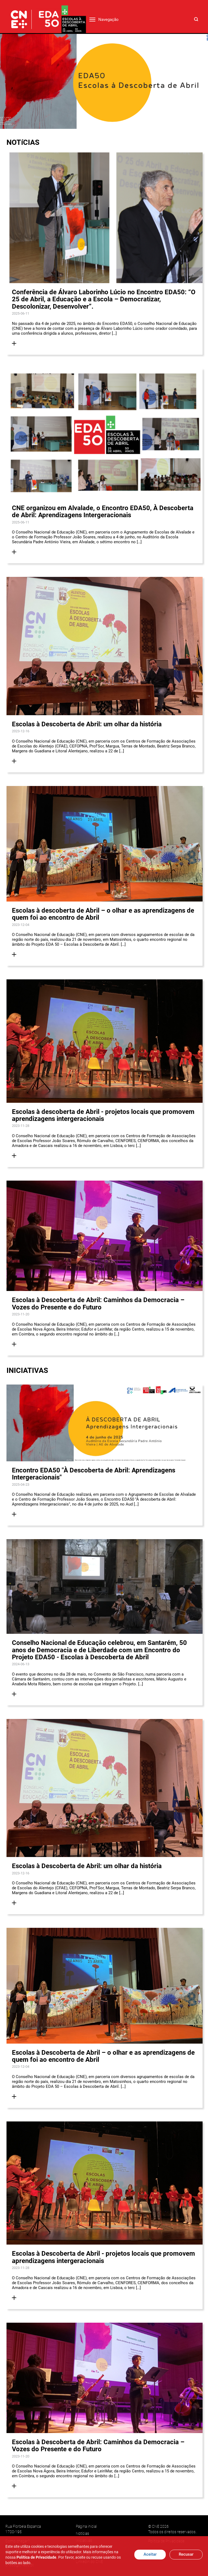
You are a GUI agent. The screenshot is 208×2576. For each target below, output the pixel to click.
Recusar (186, 2554)
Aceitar (150, 2554)
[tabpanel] (104, 81)
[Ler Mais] (14, 343)
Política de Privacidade (36, 2557)
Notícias (82, 2533)
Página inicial (86, 2526)
